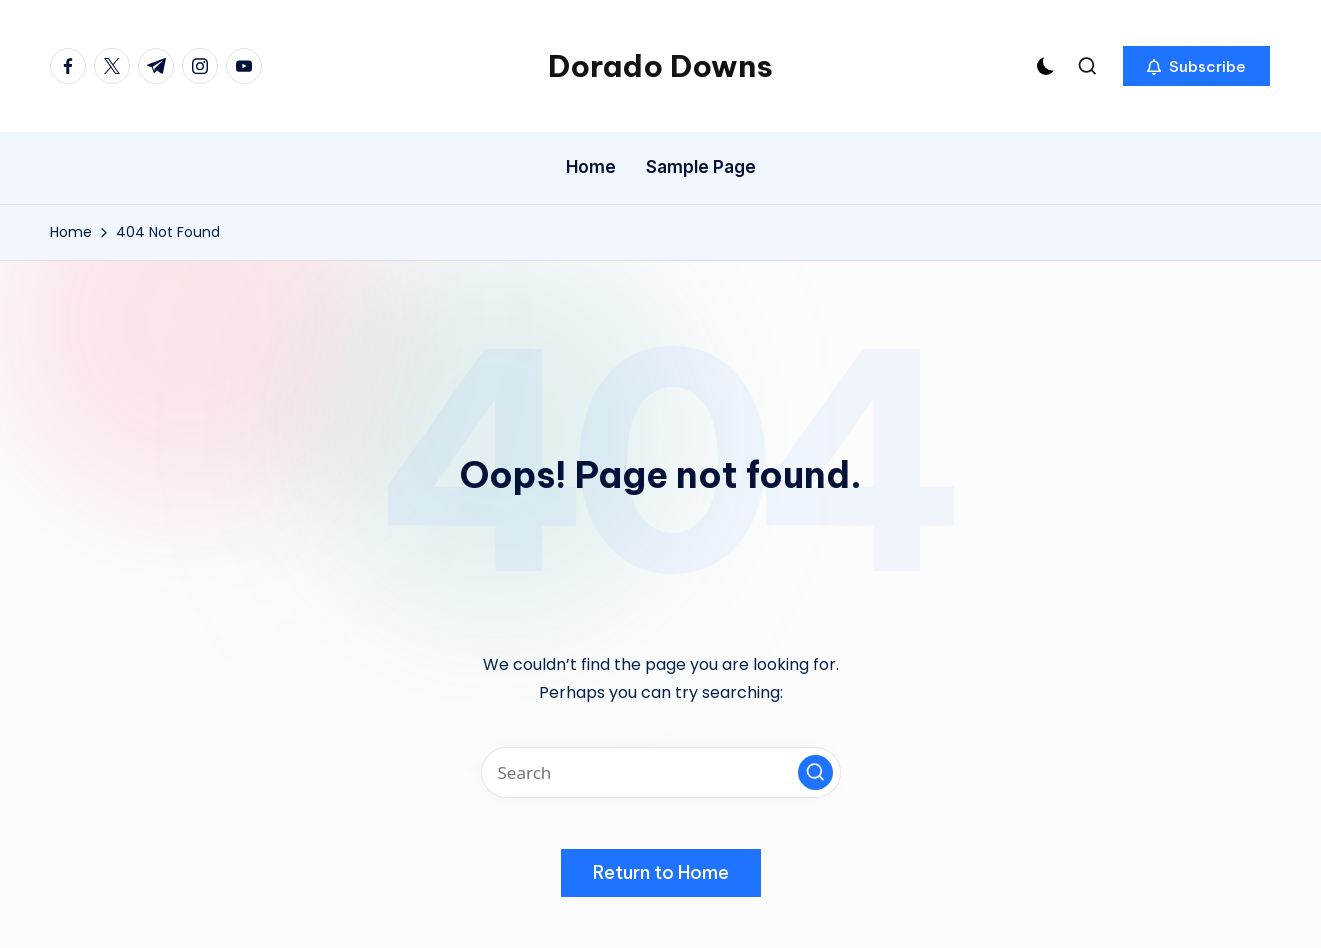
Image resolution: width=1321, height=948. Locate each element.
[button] (1196, 66)
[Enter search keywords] (661, 772)
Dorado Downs (660, 66)
